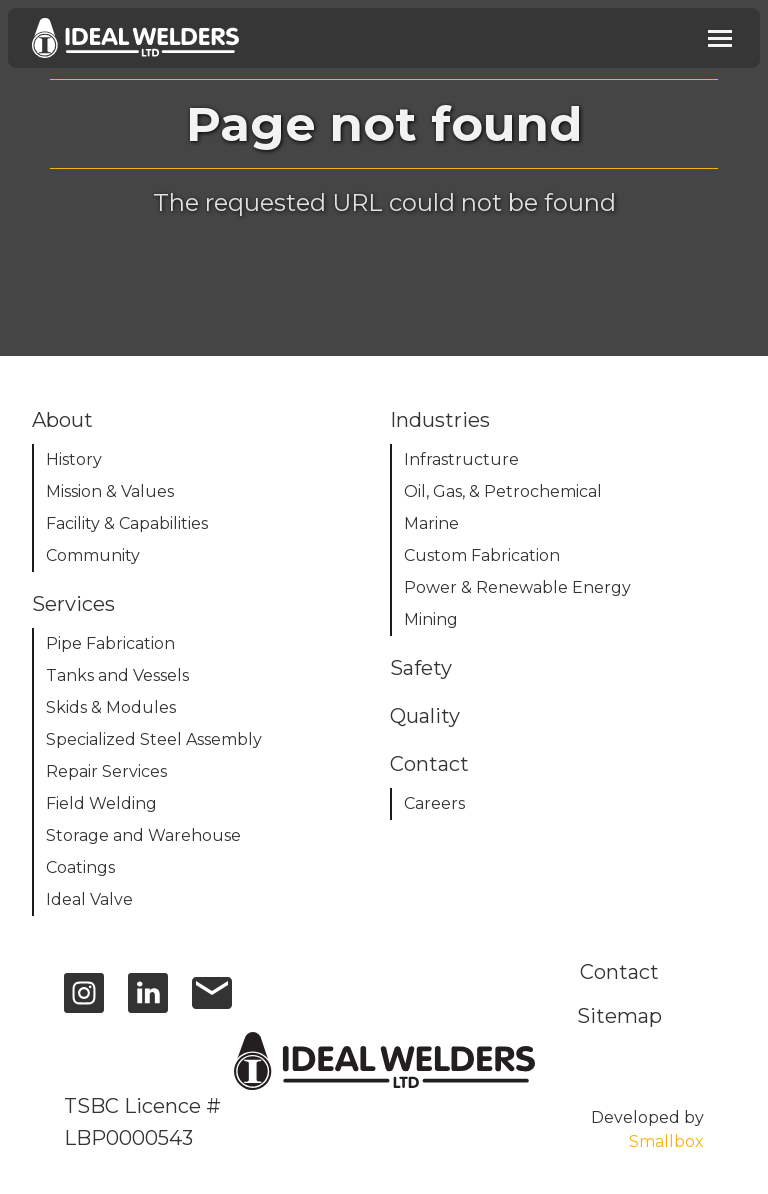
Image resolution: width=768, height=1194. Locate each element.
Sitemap (619, 1016)
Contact (619, 972)
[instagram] (84, 1002)
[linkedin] (148, 1002)
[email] (212, 1002)
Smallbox (666, 1141)
